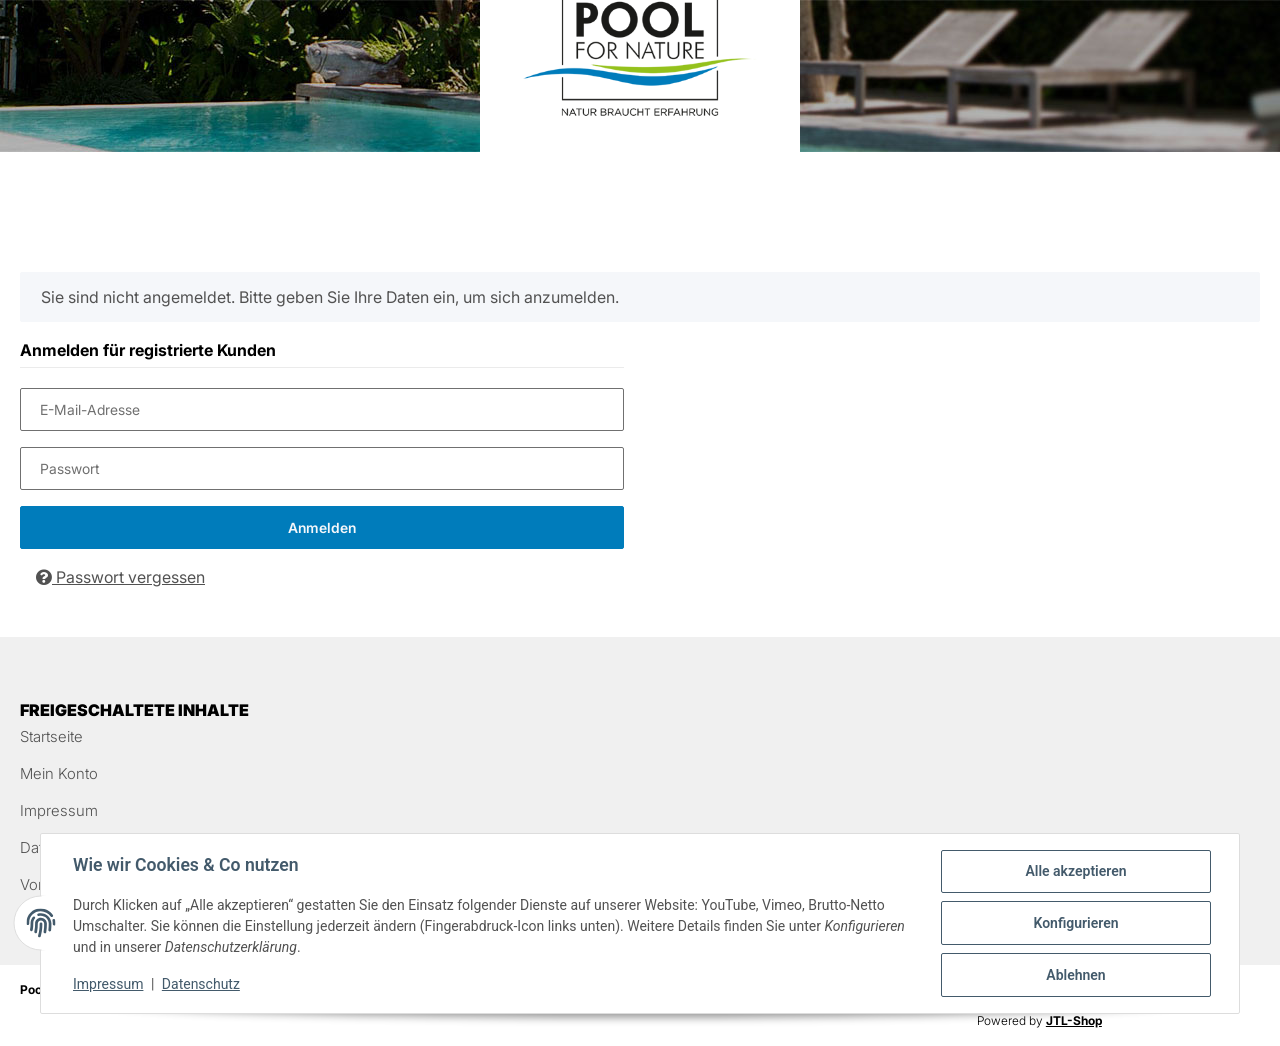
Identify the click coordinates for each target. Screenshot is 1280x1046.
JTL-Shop (1074, 1020)
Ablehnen (1075, 975)
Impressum (59, 810)
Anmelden (322, 527)
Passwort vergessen (120, 577)
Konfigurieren (1075, 923)
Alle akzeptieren (1075, 871)
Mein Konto (59, 773)
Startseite (51, 736)
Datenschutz (201, 984)
